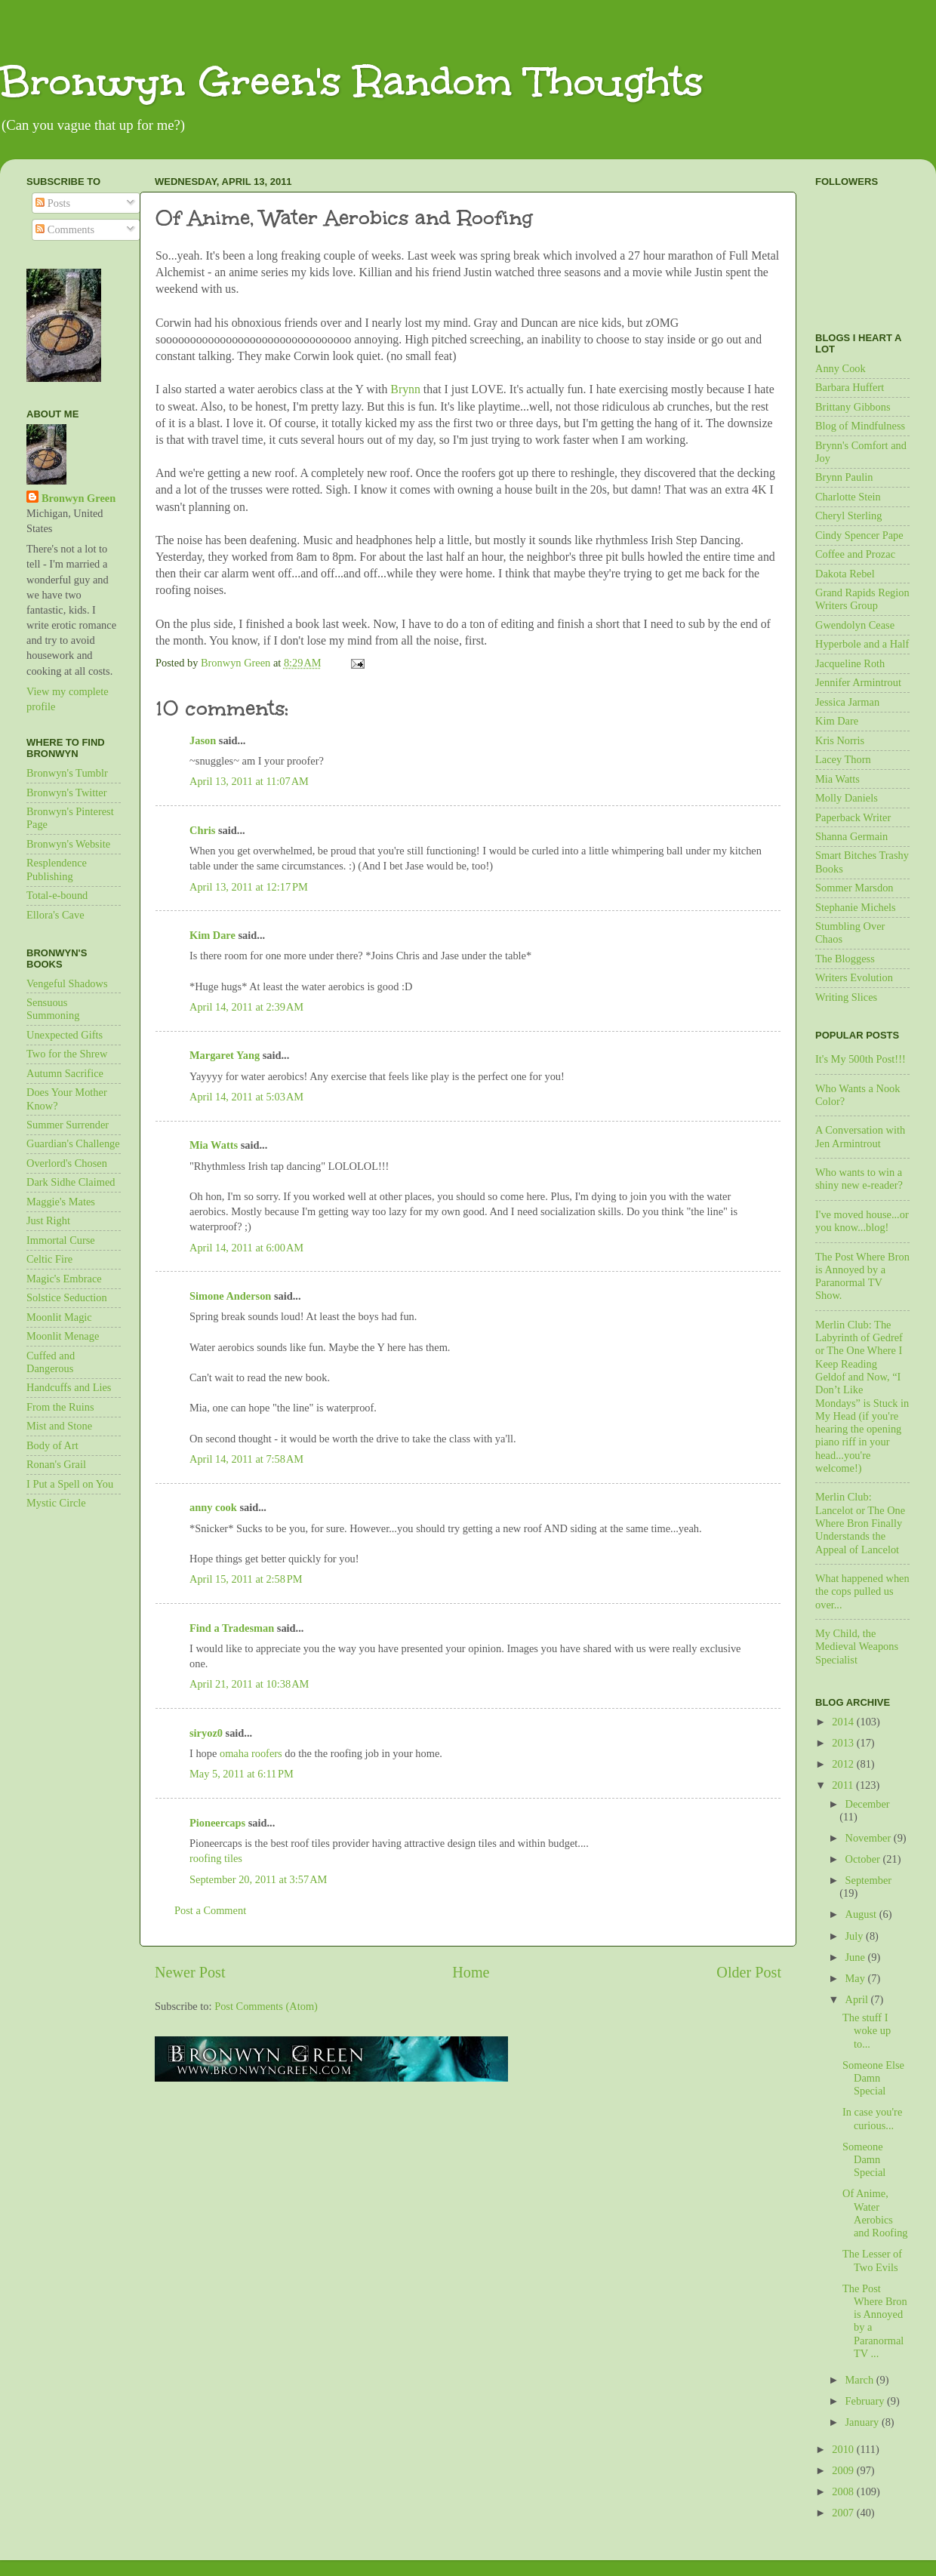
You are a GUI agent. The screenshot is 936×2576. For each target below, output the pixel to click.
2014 (844, 1722)
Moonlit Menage (62, 1336)
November (869, 1838)
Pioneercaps (217, 1823)
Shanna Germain (851, 836)
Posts (52, 203)
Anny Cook (840, 368)
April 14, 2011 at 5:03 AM (246, 1097)
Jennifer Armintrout (858, 682)
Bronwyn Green (78, 498)
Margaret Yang (224, 1055)
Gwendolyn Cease (854, 625)
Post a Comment (210, 1910)
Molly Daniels (846, 798)
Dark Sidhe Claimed (70, 1182)
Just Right (48, 1220)
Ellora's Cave (55, 915)
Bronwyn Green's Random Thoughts (352, 81)
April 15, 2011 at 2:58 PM (246, 1579)
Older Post (748, 1972)
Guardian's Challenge (73, 1143)
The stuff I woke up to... (866, 2030)
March (860, 2380)
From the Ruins (60, 1407)
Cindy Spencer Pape (859, 535)
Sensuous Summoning (52, 1008)
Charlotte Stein (848, 497)
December (867, 1804)
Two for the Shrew (66, 1054)
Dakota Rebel (845, 574)
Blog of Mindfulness (860, 426)
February (866, 2401)
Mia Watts (213, 1145)
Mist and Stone (59, 1426)
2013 (844, 1743)
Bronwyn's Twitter (66, 792)
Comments (64, 229)
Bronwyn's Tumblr (67, 773)
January (863, 2422)
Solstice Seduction (66, 1297)
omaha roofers (251, 1753)
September (868, 1880)
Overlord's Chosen (66, 1163)
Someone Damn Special (863, 2160)
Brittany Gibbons (853, 407)
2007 (844, 2513)
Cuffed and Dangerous (50, 1362)
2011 (844, 1785)
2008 (844, 2491)
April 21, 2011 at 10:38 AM (249, 1684)
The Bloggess (845, 959)
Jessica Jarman (847, 702)
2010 (844, 2449)
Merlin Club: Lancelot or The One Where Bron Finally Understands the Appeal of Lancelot (860, 1523)
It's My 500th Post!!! (860, 1059)
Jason (202, 740)
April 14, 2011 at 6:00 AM (246, 1248)
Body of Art (52, 1445)
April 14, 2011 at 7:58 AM (246, 1459)
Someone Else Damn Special (873, 2078)
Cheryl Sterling (848, 515)
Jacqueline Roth (850, 663)
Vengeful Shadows (67, 983)
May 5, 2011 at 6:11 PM (241, 1774)
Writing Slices (846, 997)
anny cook (213, 1507)
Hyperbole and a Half (862, 644)
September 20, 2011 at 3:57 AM (258, 1879)
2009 (844, 2470)
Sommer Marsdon (854, 888)
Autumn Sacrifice (64, 1073)
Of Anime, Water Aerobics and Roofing (875, 2213)
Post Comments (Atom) (266, 2006)
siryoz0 (206, 1733)
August (862, 1914)
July (856, 1936)
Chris (202, 830)
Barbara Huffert (849, 387)
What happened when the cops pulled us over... (862, 1591)
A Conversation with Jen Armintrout (860, 1136)
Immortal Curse (60, 1240)
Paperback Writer (853, 817)
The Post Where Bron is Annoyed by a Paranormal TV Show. (862, 1276)
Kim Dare (212, 935)
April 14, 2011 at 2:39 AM (246, 1007)
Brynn (406, 389)
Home (470, 1972)
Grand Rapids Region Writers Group (862, 598)
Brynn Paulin (844, 477)
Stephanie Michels (855, 907)
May (856, 1978)
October (864, 1859)
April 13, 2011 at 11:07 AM (249, 781)
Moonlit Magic (59, 1317)
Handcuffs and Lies (68, 1387)
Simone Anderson (230, 1296)
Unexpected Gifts (64, 1035)
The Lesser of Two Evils (872, 2260)
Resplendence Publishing (56, 869)
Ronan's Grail (56, 1464)
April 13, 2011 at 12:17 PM (248, 887)
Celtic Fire (49, 1259)
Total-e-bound (57, 895)
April (858, 1999)
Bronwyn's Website (68, 844)
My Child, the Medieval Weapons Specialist (856, 1646)
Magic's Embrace (64, 1279)
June (856, 1957)
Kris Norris (839, 740)
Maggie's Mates (60, 1202)
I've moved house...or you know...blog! (862, 1220)
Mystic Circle (56, 1503)
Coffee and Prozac (855, 554)
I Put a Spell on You (69, 1484)
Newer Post (190, 1972)
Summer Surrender (67, 1125)
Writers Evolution (854, 977)
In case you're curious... (872, 2118)
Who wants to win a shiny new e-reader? (859, 1178)
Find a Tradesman (231, 1628)
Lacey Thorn (843, 759)
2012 (844, 1764)
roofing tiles (215, 1858)
